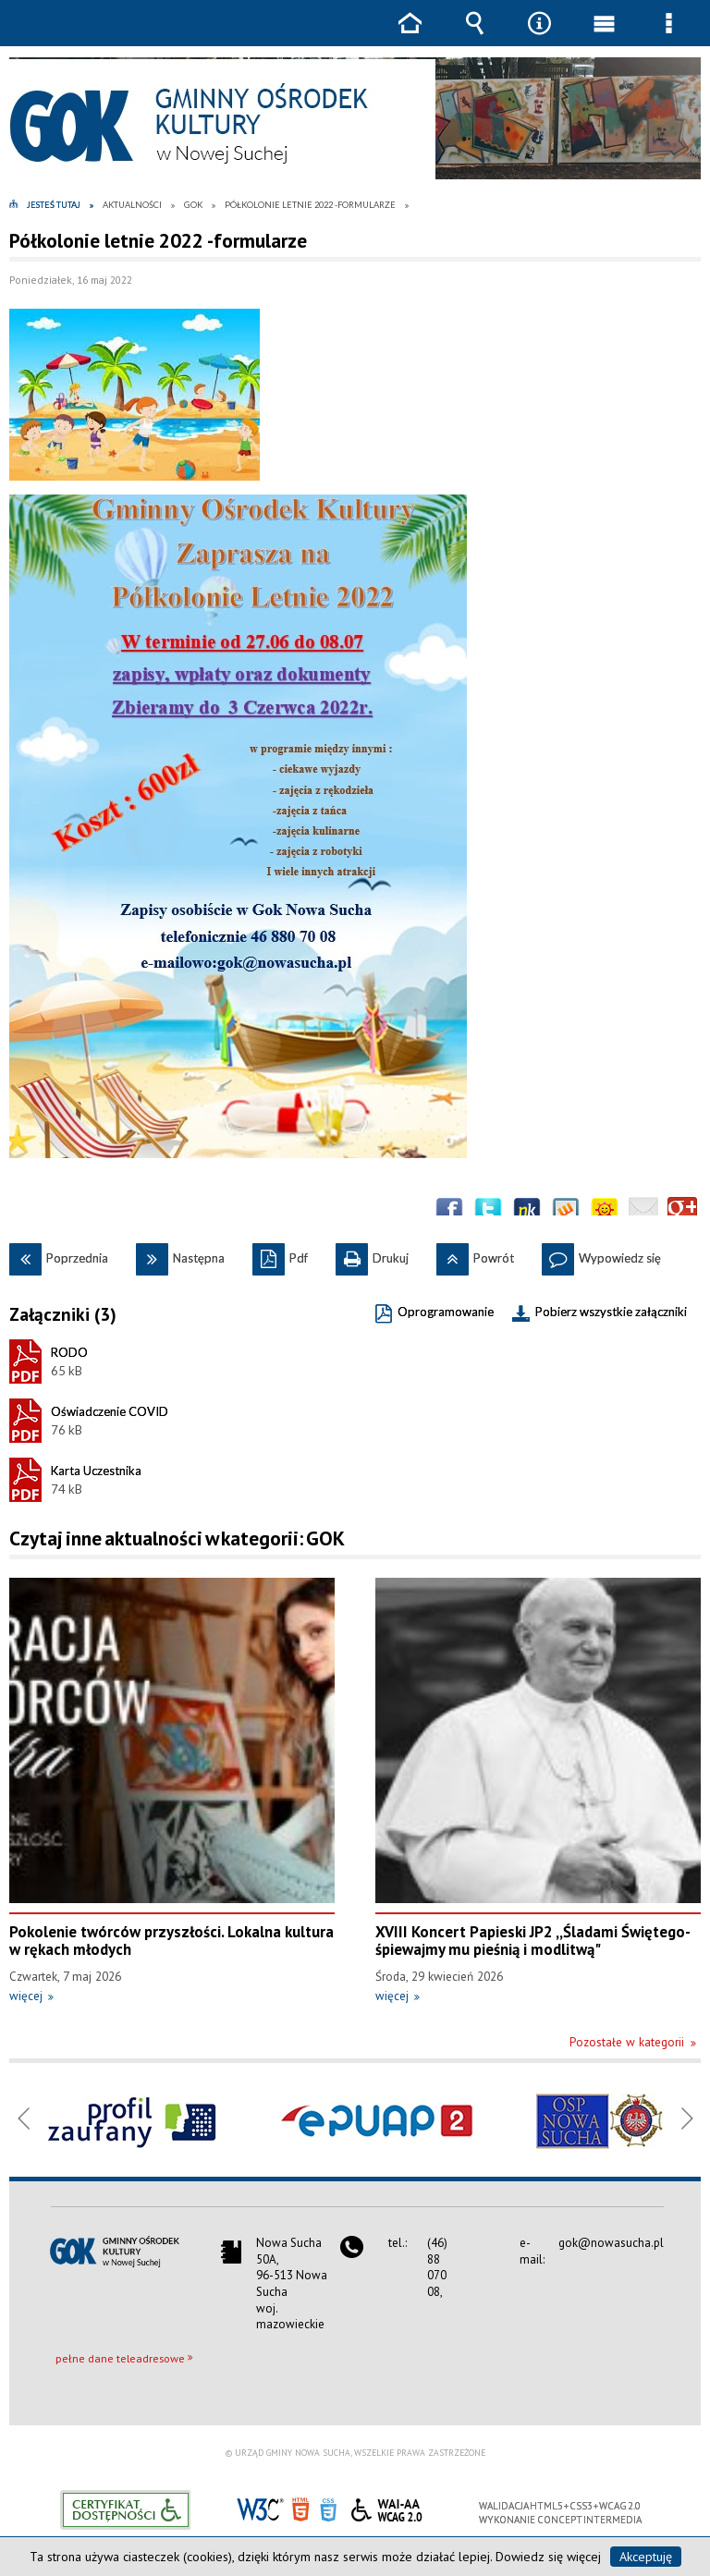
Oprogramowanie (446, 1311)
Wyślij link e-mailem (643, 1212)
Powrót (475, 1254)
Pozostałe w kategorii (626, 2042)
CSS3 (328, 2508)
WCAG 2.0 (386, 2507)
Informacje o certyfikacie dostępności (125, 2510)
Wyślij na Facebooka (449, 1212)
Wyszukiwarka (474, 36)
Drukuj (372, 1254)
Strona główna (409, 36)
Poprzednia (58, 1254)
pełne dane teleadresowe (120, 2358)
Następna (180, 1254)
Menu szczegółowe (668, 36)
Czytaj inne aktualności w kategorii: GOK (177, 1538)
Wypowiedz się (601, 1254)
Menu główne (604, 36)
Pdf (280, 1254)
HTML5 (300, 2508)
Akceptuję (645, 2556)
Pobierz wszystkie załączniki (611, 1311)
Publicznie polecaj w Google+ (682, 1212)
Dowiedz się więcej (548, 2556)
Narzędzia (539, 36)
